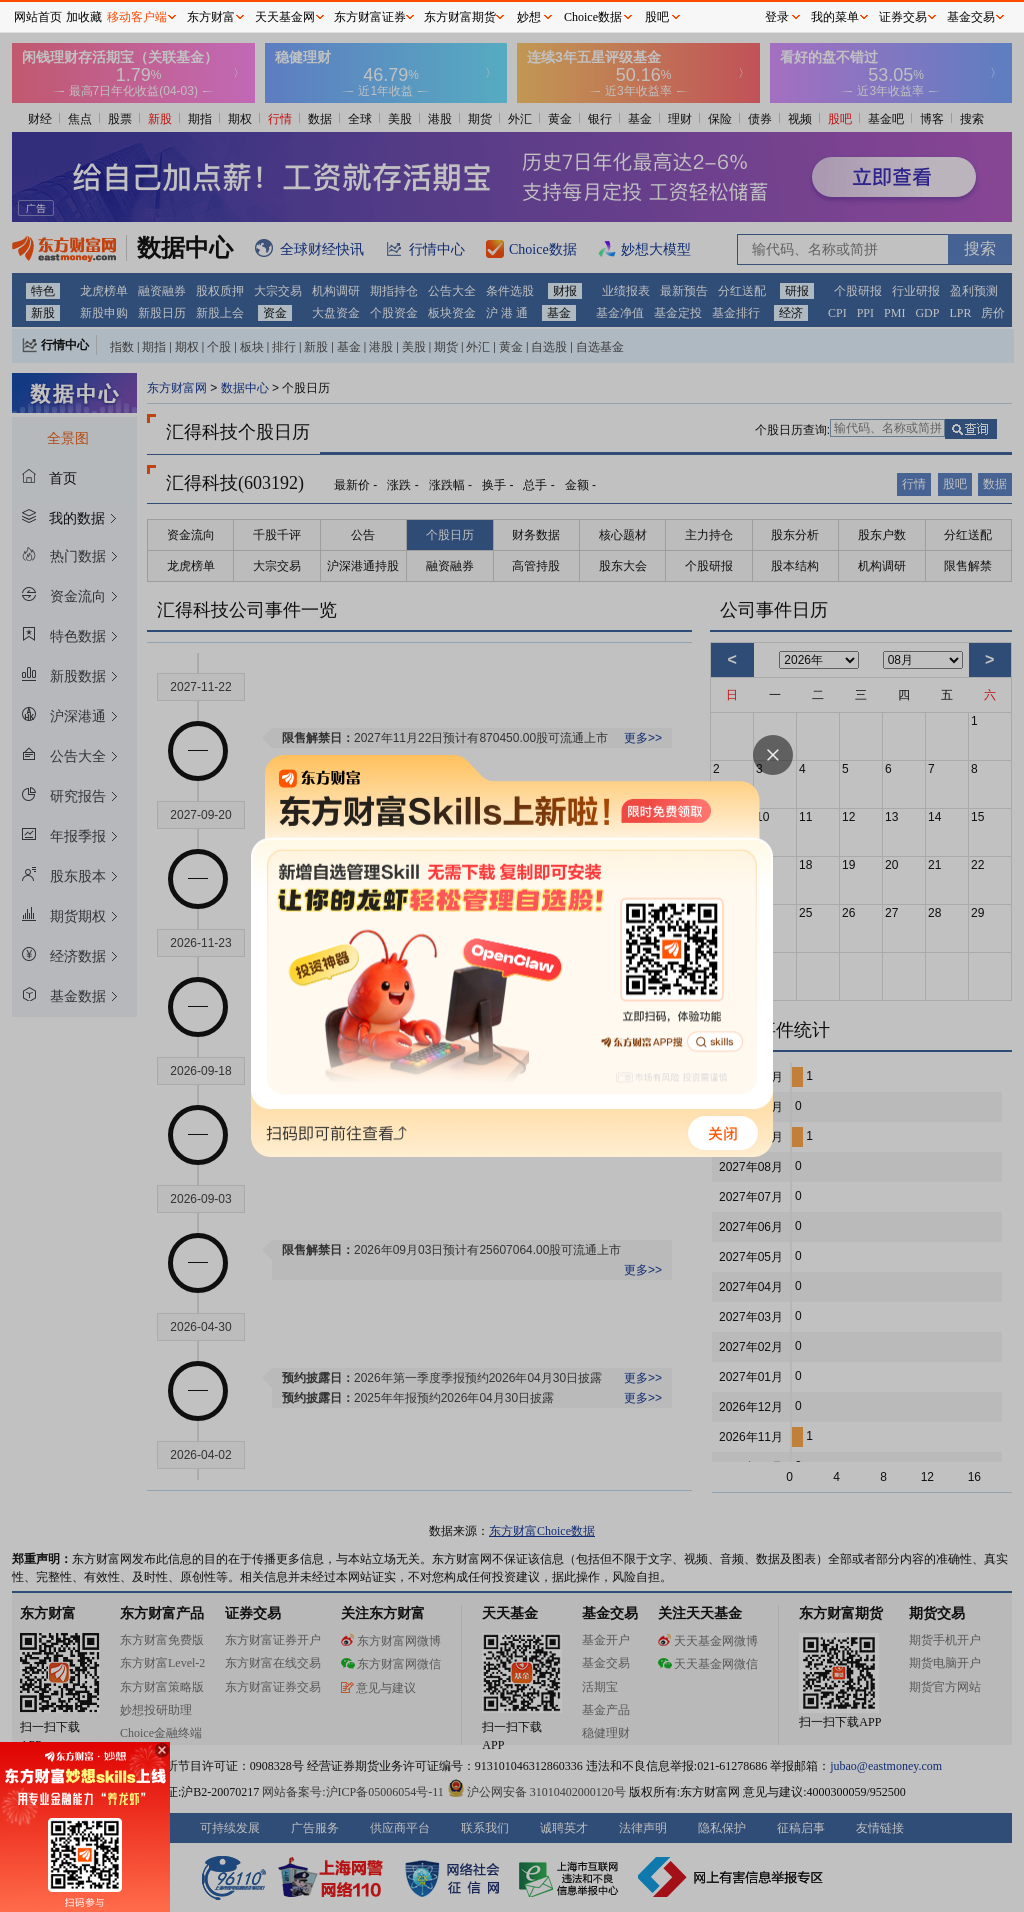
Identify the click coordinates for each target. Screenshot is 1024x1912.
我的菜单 (835, 17)
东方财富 (211, 17)
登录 (777, 17)
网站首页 (38, 17)
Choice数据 (593, 17)
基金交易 (971, 17)
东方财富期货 (460, 17)
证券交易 (903, 17)
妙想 (529, 17)
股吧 (657, 17)
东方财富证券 (370, 17)
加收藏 (84, 17)
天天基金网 (285, 17)
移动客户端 (137, 17)
